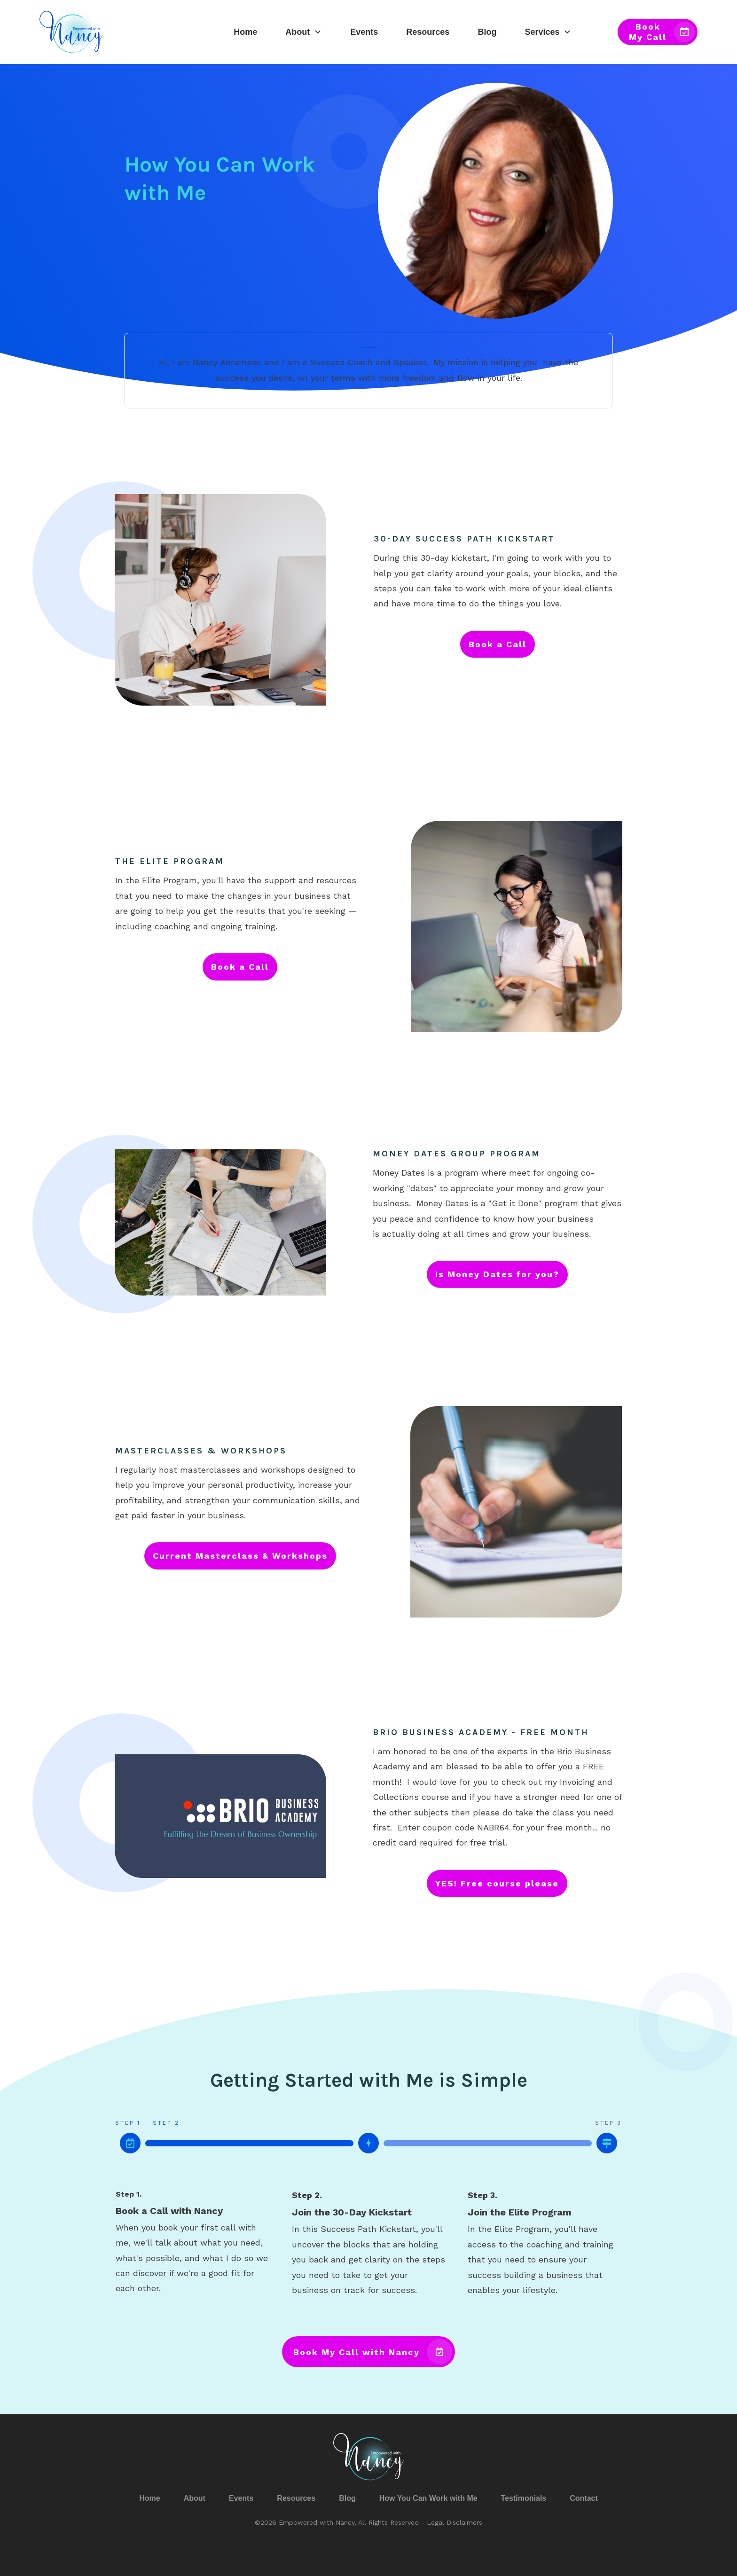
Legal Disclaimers (454, 2522)
